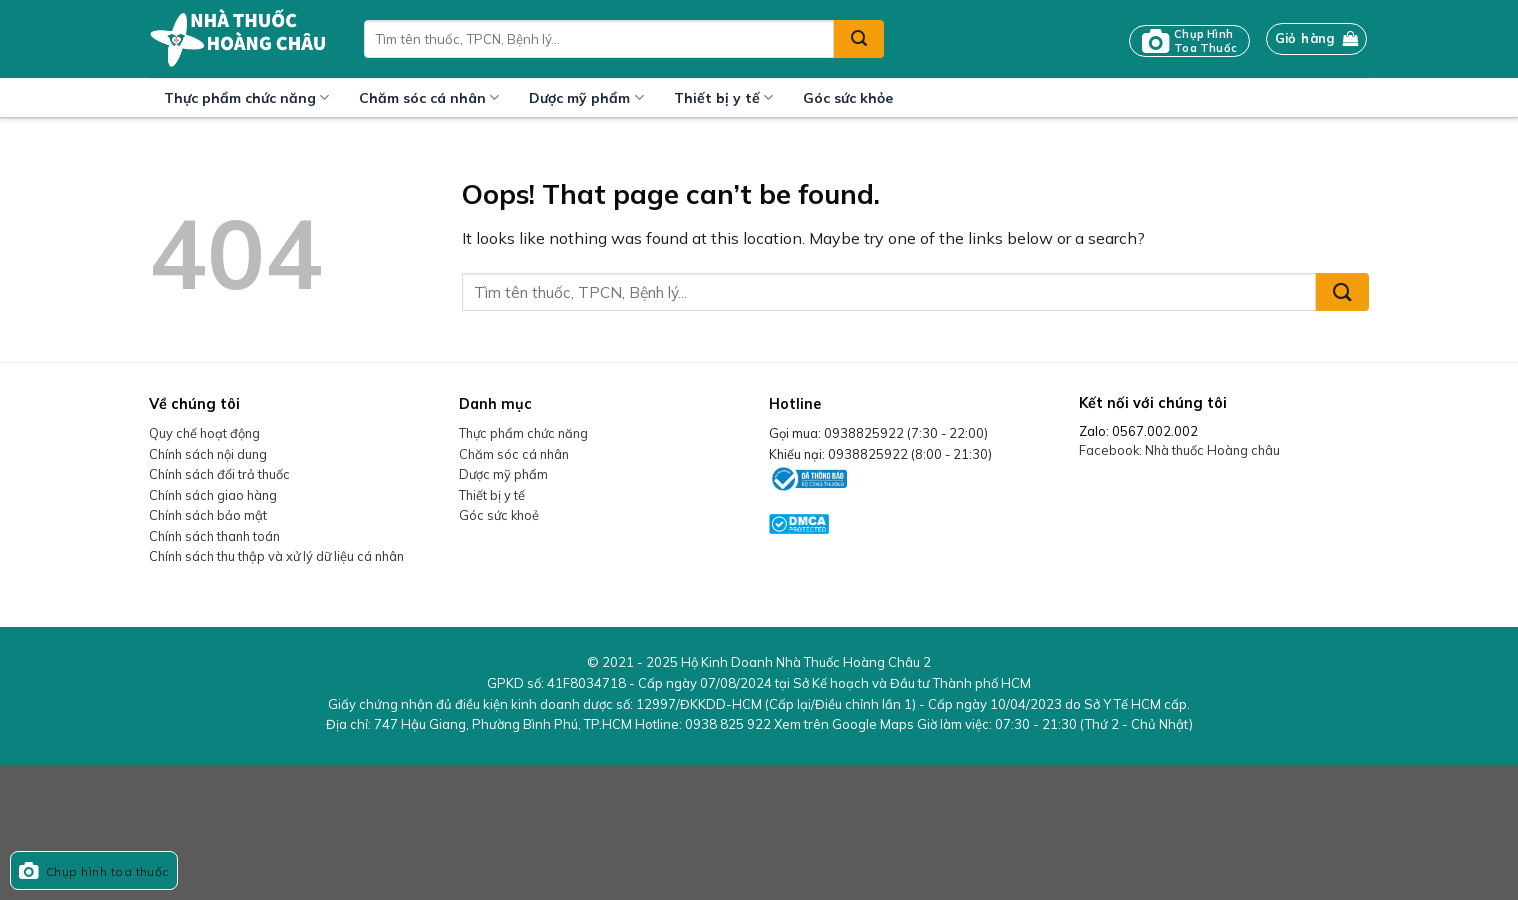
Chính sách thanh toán (214, 536)
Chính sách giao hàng (213, 495)
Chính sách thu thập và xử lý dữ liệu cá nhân (276, 556)
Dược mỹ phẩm (586, 97)
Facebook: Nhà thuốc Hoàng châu (1179, 450)
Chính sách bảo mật (208, 515)
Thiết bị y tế (723, 97)
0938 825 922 (728, 724)
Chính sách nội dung (208, 454)
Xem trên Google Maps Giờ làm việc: (983, 724)
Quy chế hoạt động (204, 433)
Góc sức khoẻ (499, 515)
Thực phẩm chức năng (246, 97)
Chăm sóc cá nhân (429, 97)
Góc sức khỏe (848, 98)
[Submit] (859, 39)
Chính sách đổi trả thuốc (219, 474)
